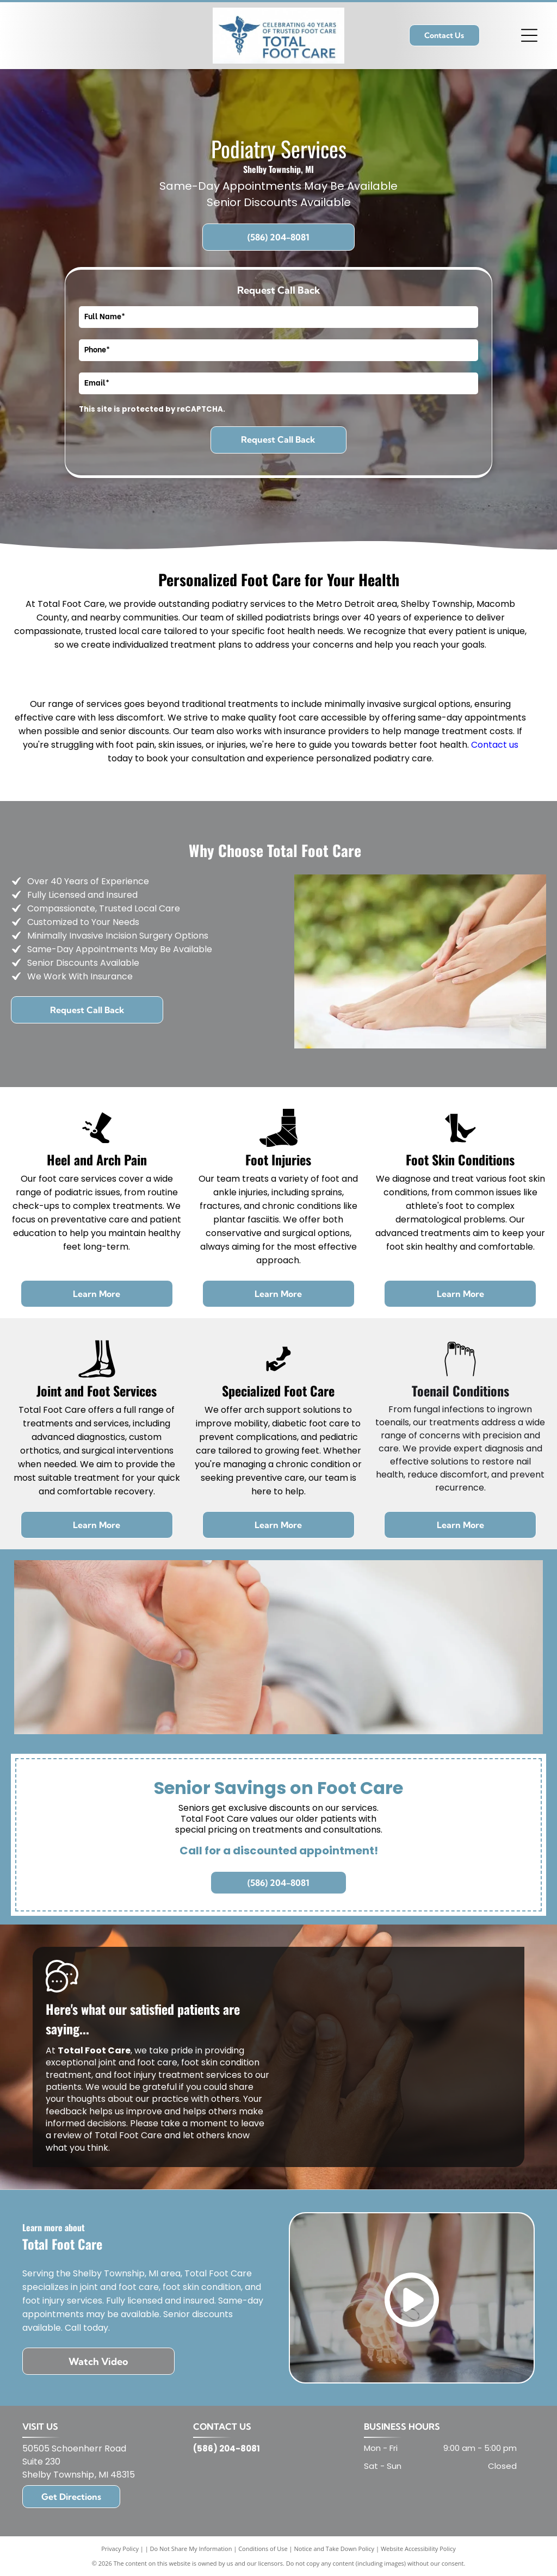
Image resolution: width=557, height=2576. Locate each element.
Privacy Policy (120, 2548)
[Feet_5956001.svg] (460, 1144)
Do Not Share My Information (191, 2548)
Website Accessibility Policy (418, 2548)
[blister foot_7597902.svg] (97, 1144)
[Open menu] (529, 35)
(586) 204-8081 (226, 2448)
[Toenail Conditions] (460, 1375)
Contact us (494, 744)
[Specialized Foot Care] (278, 1375)
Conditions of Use (263, 2548)
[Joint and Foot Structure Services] (97, 1375)
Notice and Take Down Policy (334, 2548)
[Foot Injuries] (278, 1144)
